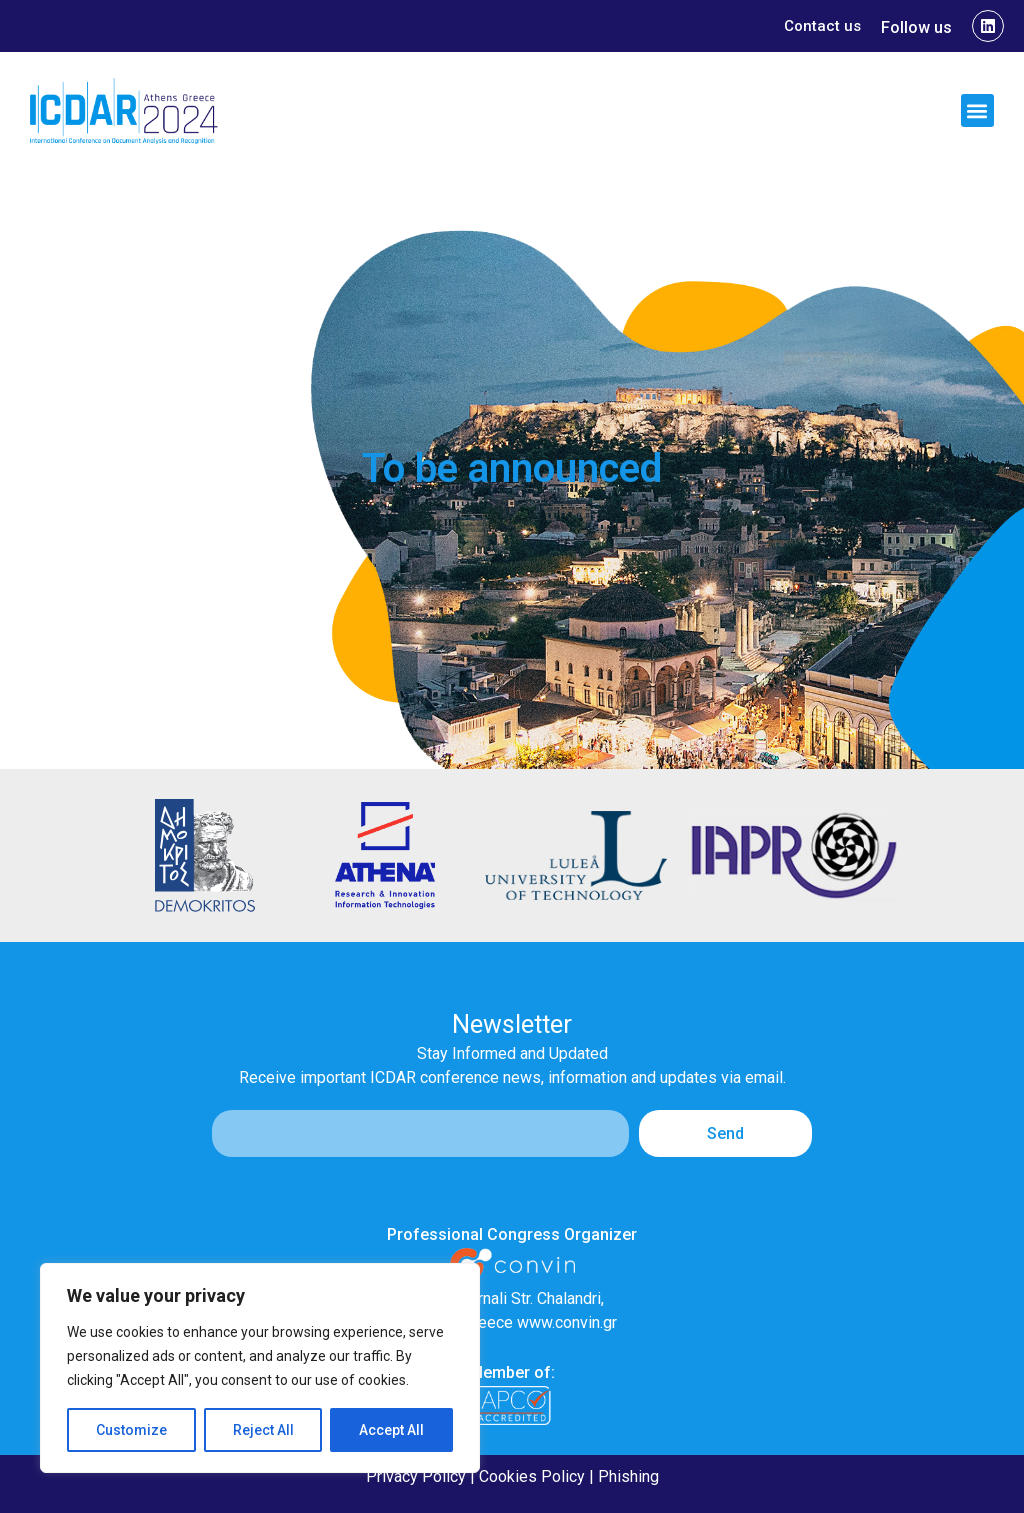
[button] (977, 110)
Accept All (391, 1430)
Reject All (263, 1430)
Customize (131, 1430)
